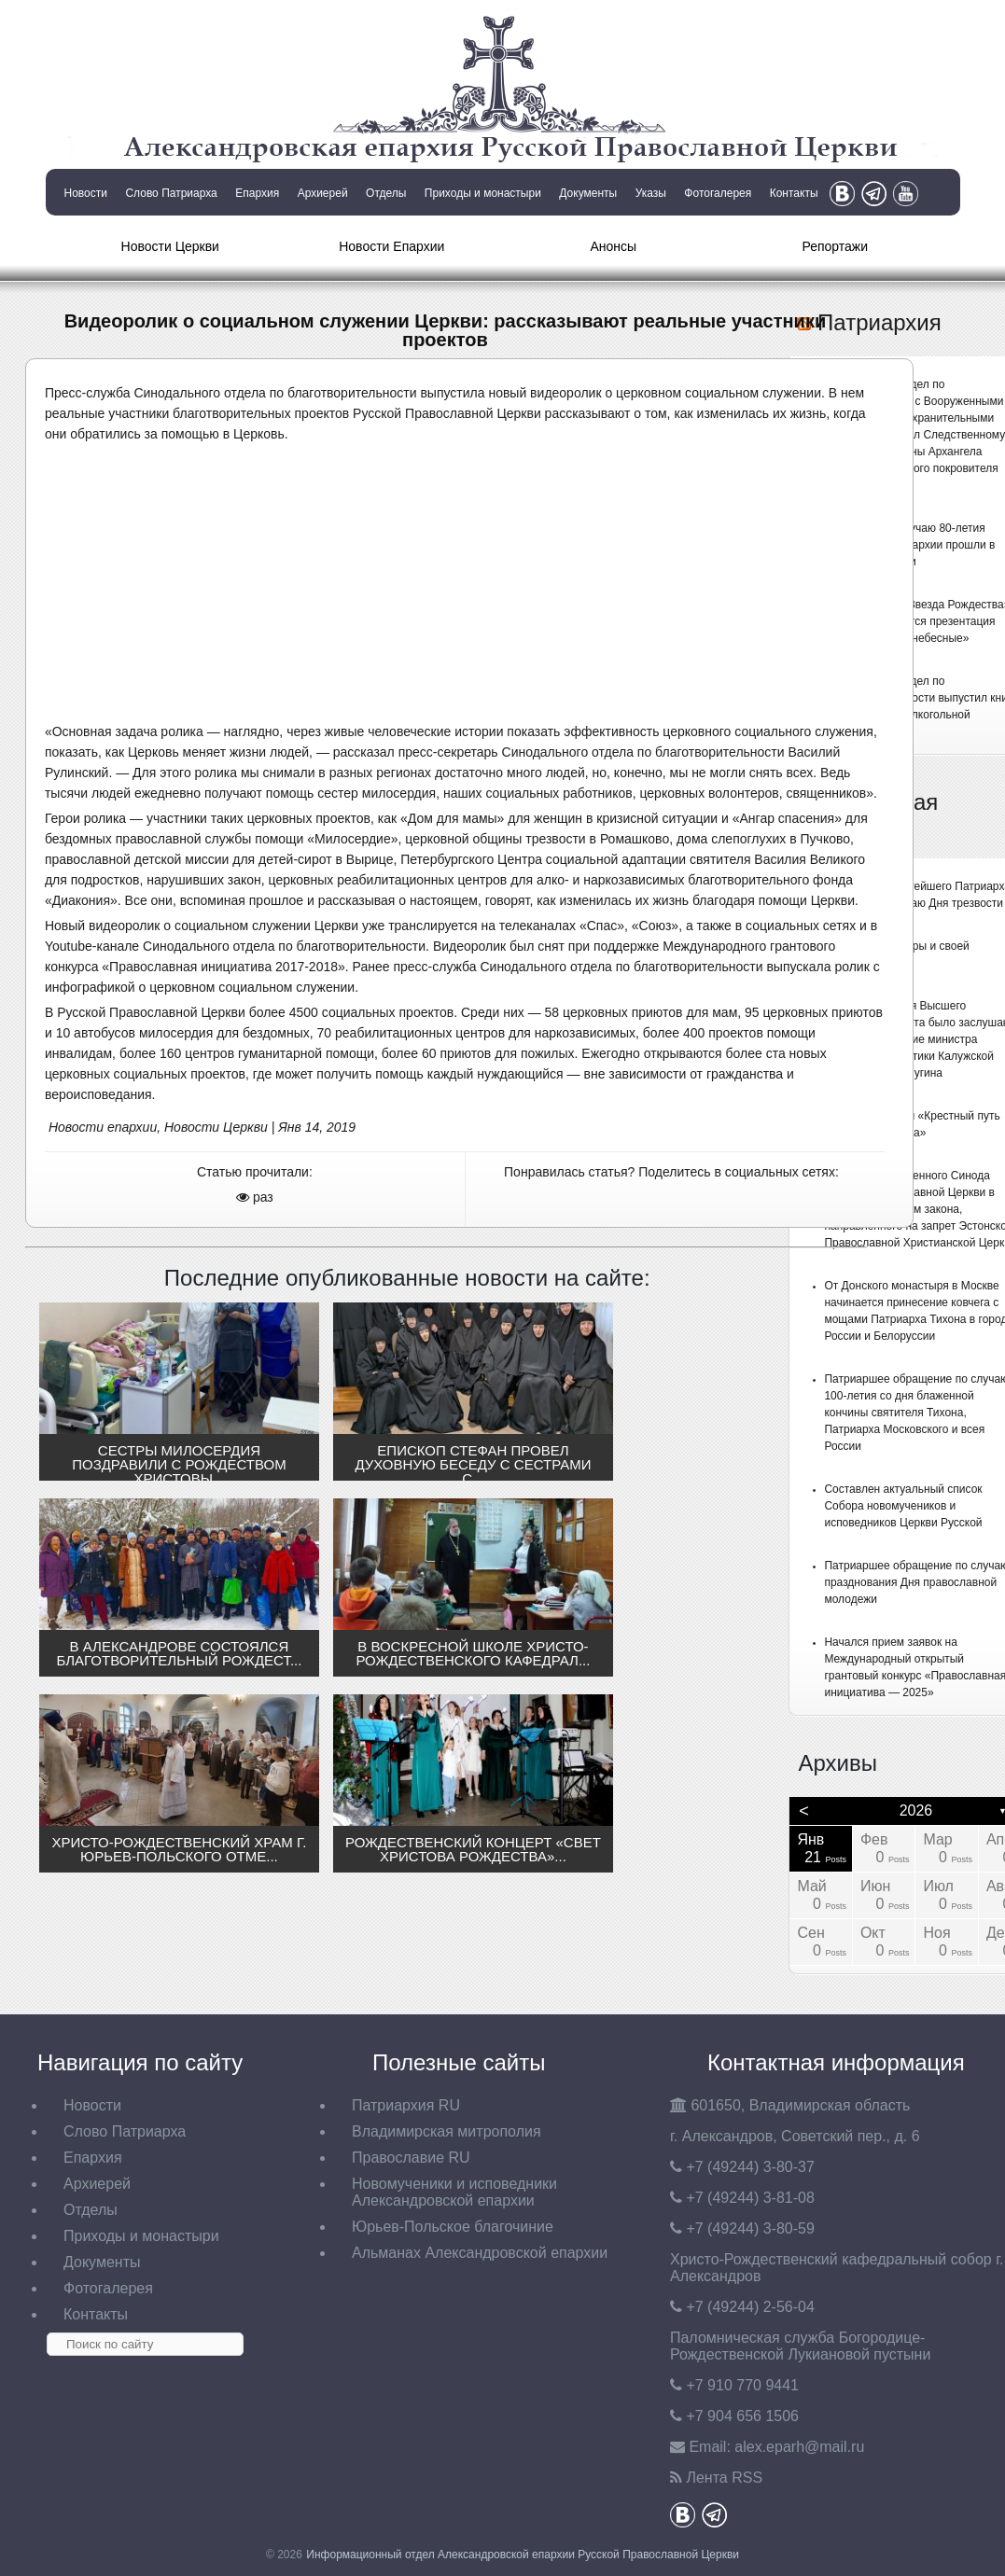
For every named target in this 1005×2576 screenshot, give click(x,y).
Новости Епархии (391, 246)
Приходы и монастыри (483, 193)
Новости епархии (103, 1127)
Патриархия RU (406, 2105)
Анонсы (613, 246)
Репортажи (835, 246)
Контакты (794, 193)
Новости (85, 193)
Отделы (386, 193)
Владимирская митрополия (446, 2131)
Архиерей (323, 193)
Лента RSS (724, 2477)
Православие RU (411, 2157)
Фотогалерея (717, 193)
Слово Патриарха (170, 193)
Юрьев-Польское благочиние (452, 2227)
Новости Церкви (170, 246)
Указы (650, 193)
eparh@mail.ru (799, 2447)
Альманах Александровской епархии (479, 2253)
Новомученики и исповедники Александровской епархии (454, 2192)
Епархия (257, 193)
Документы (588, 193)
